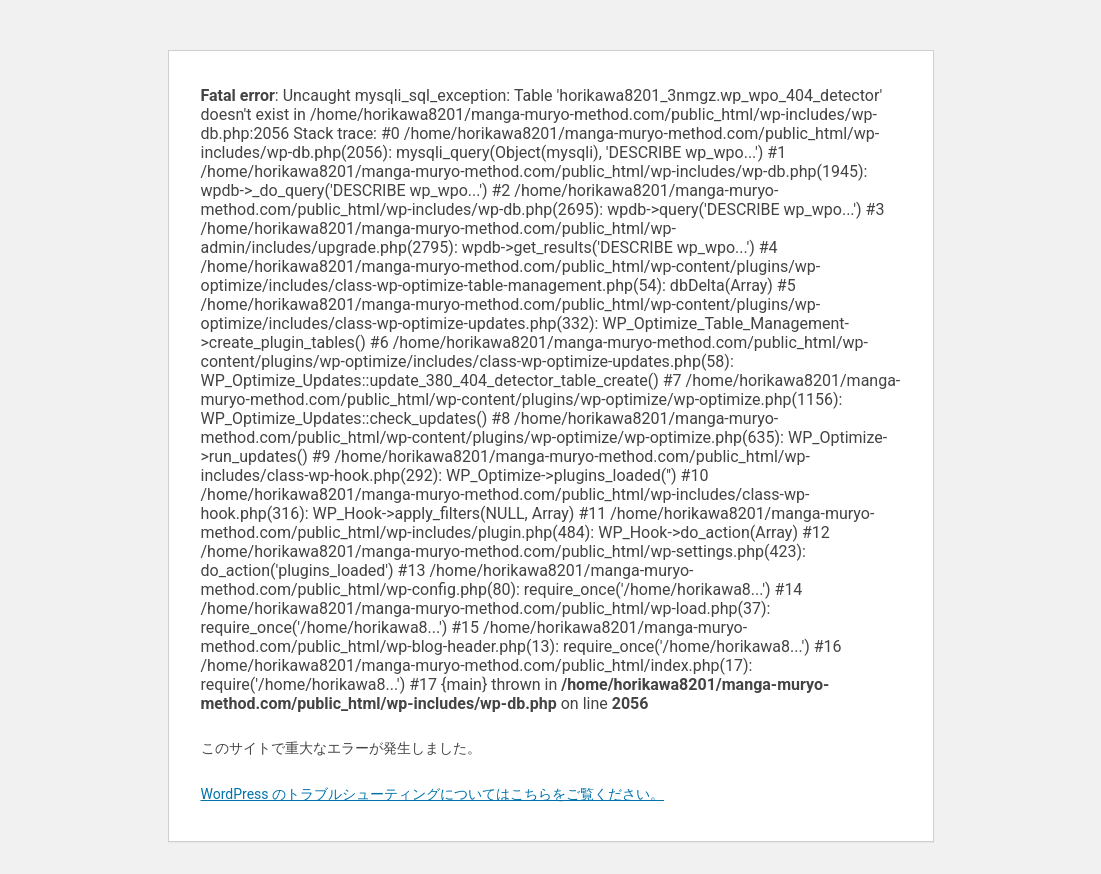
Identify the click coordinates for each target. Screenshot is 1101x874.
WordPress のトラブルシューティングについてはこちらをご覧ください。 (433, 794)
